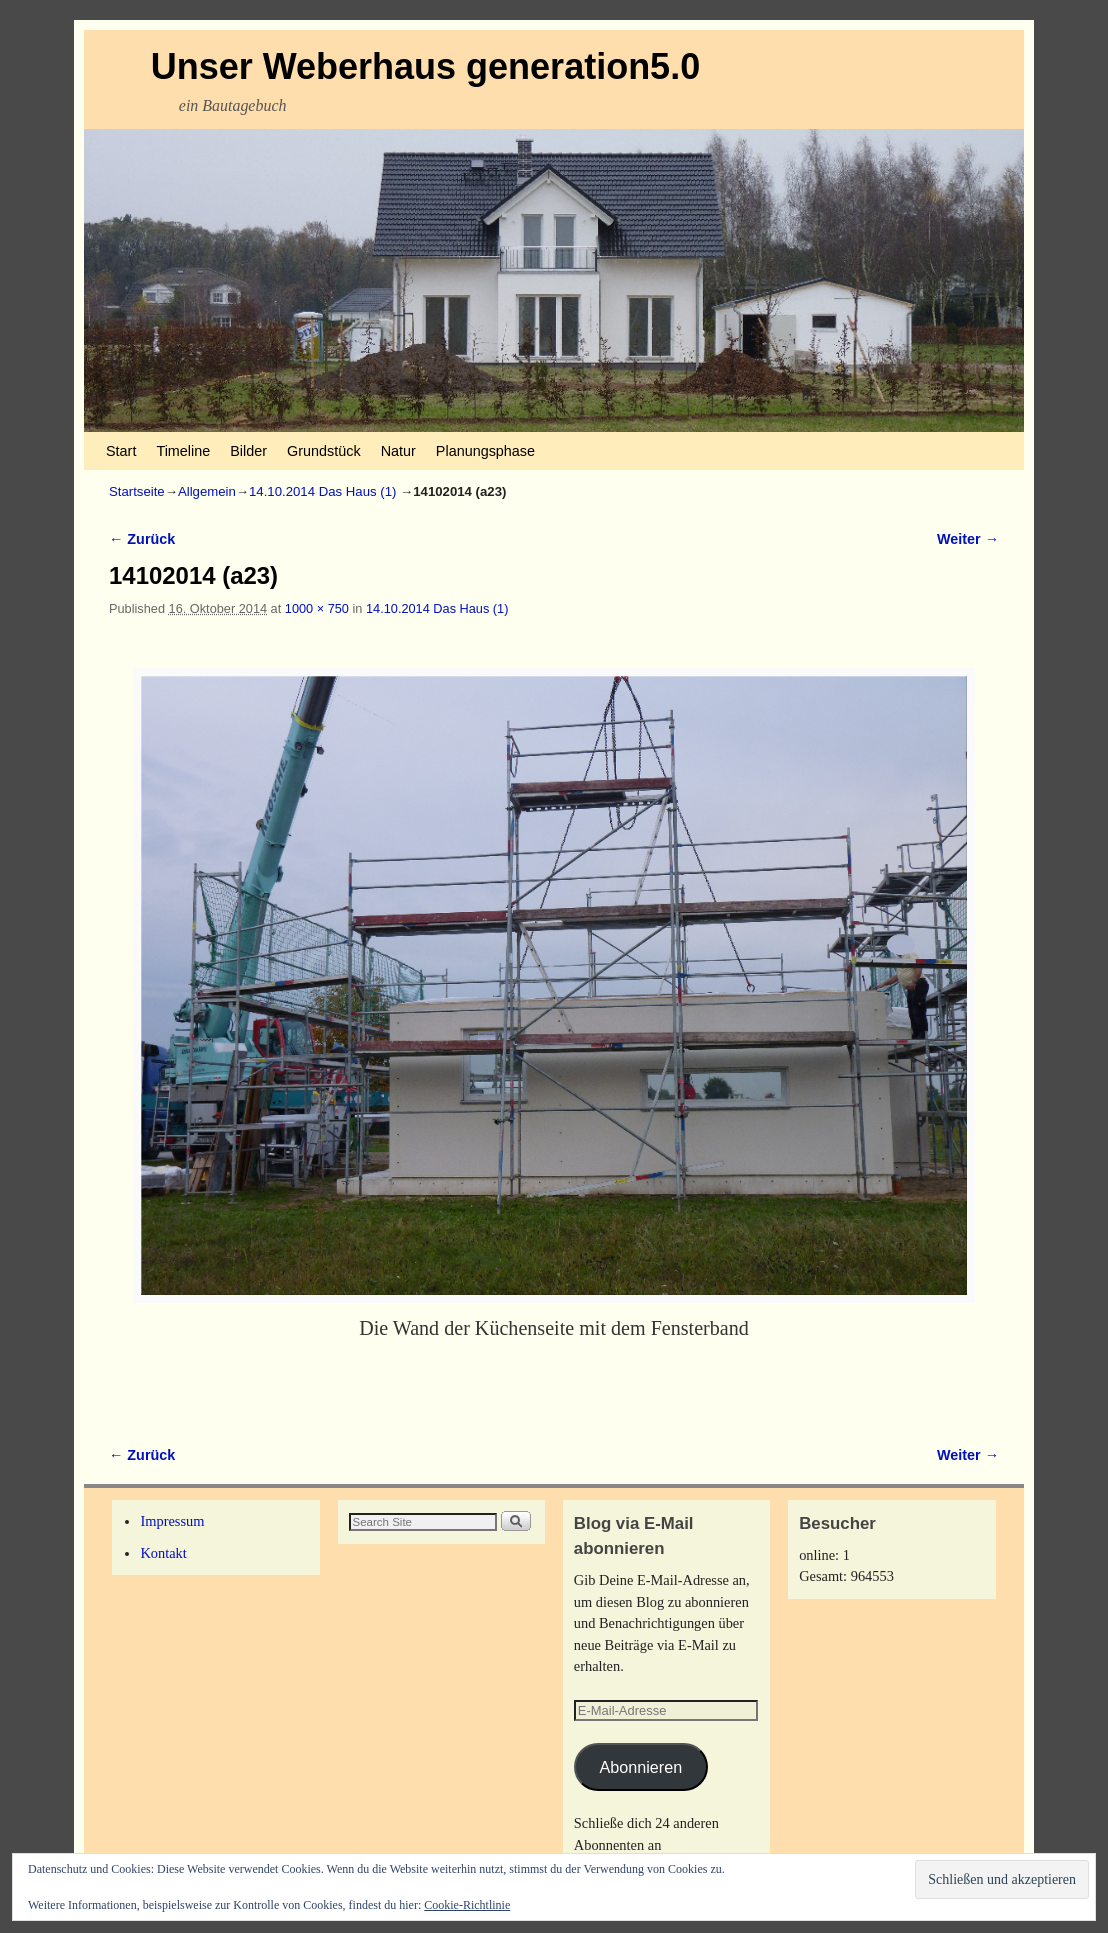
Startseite (137, 491)
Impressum (172, 1521)
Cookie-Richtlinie (467, 1905)
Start (121, 451)
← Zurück (142, 539)
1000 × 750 (317, 608)
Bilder (248, 451)
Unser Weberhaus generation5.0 (426, 66)
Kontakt (163, 1553)
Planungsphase (485, 451)
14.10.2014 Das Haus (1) (322, 491)
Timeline (183, 451)
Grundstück (324, 451)
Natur (398, 451)
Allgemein (207, 491)
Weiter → (968, 539)
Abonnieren (640, 1767)
